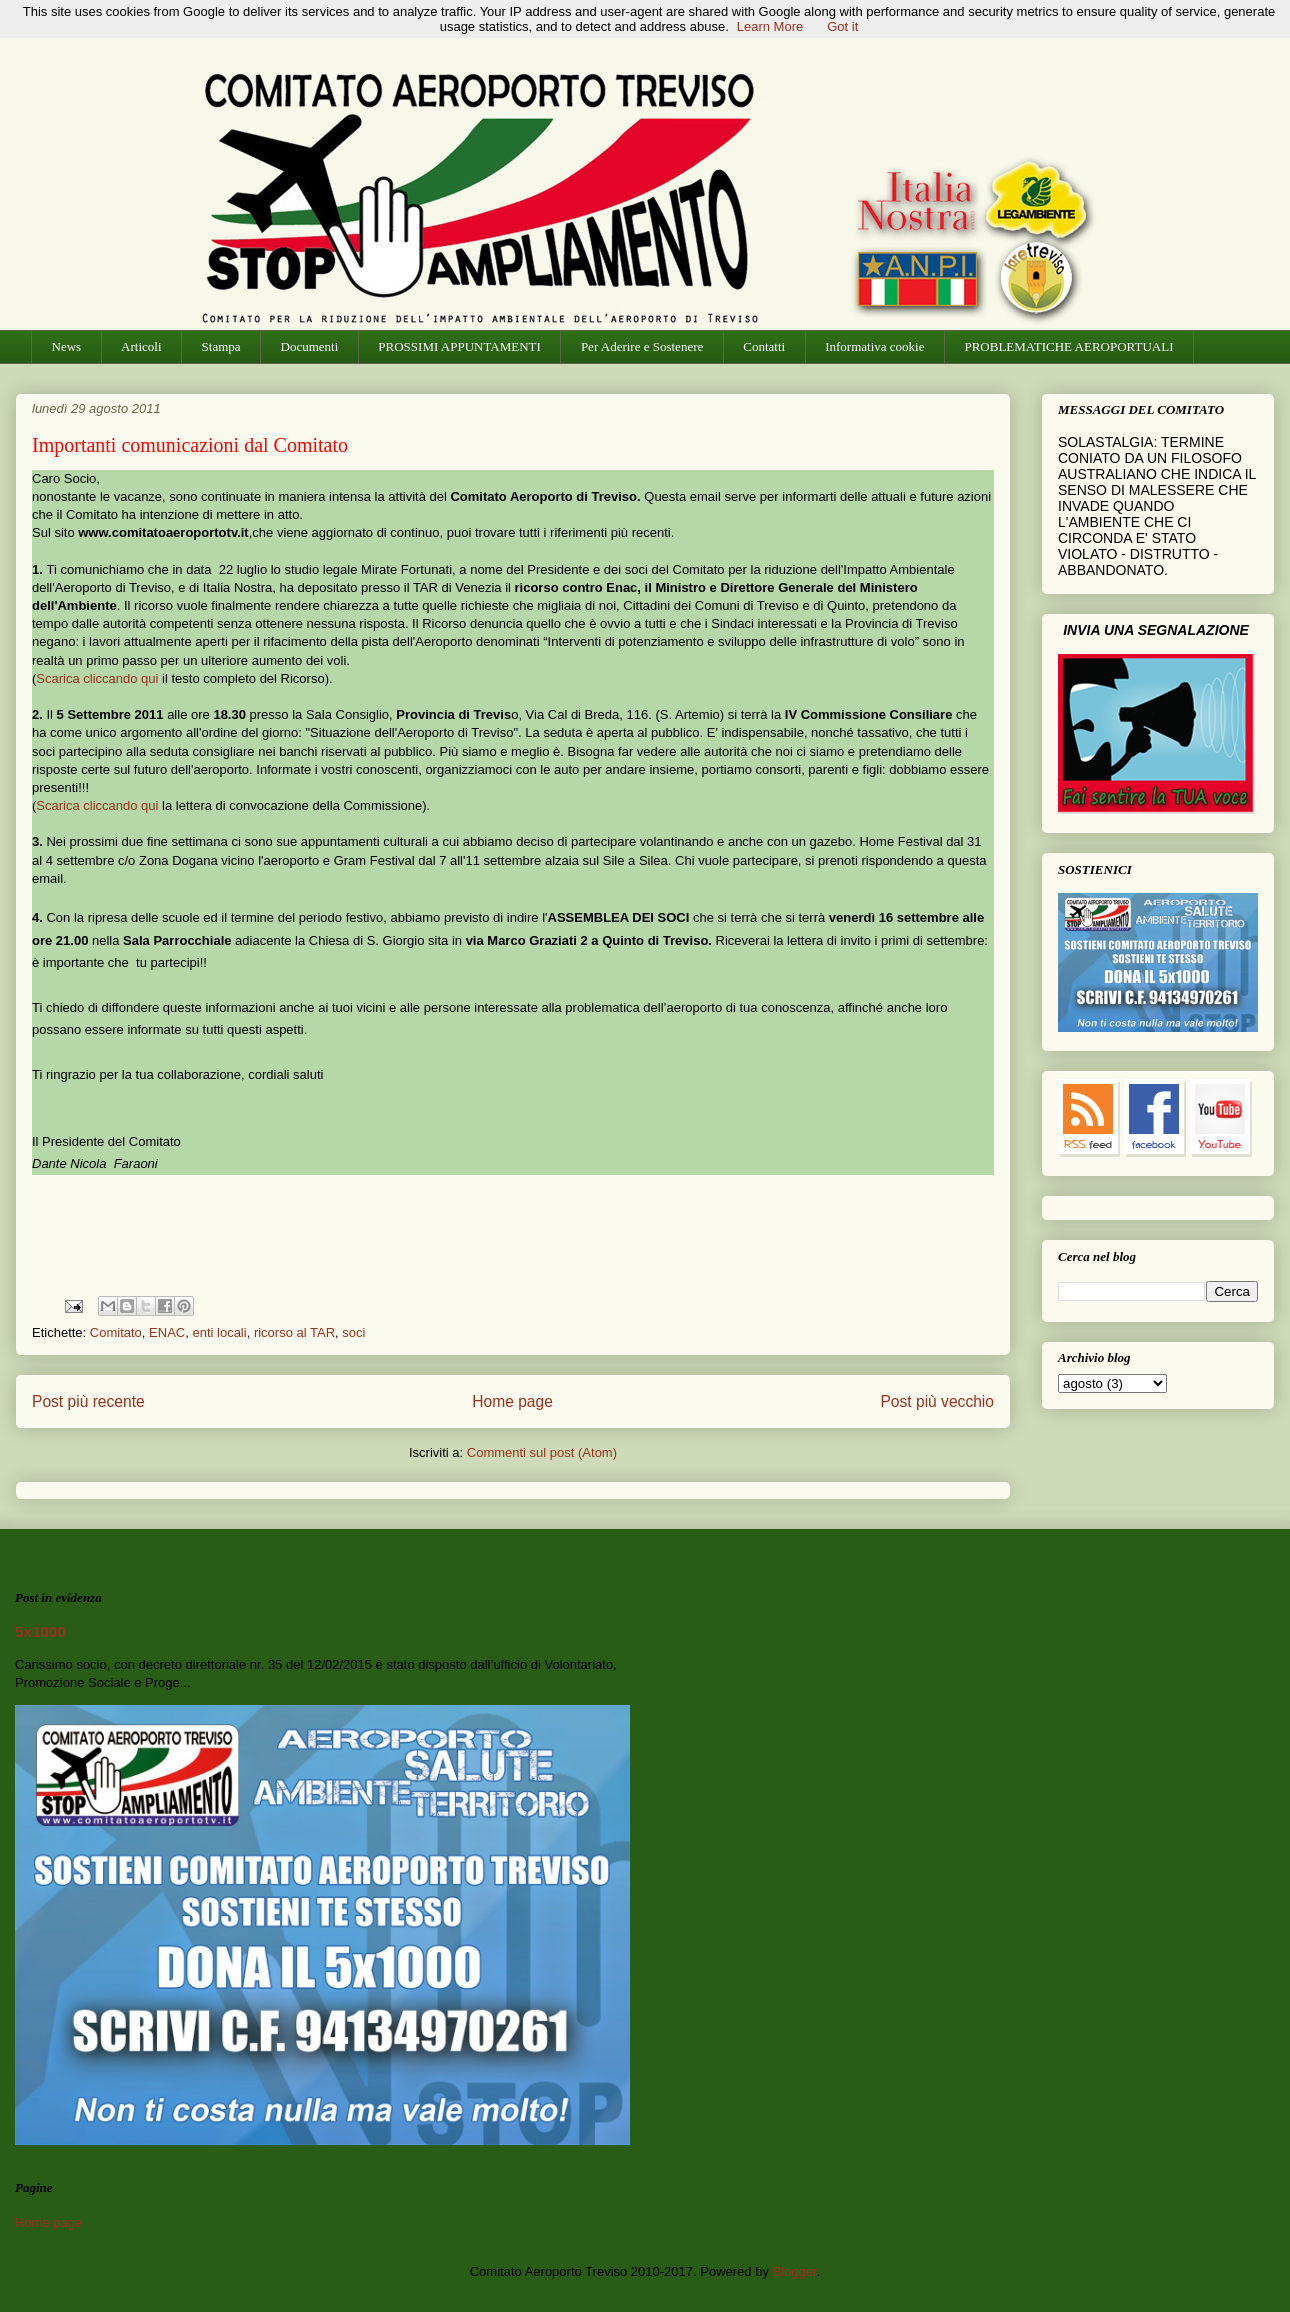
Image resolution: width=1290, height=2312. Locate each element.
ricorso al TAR (294, 1332)
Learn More (770, 26)
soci (353, 1332)
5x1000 (40, 1631)
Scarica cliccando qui (97, 678)
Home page (512, 1401)
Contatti (764, 346)
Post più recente (88, 1401)
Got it (842, 26)
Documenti (310, 346)
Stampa (221, 346)
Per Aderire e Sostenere (642, 346)
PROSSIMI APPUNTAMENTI (459, 346)
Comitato (116, 1332)
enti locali (219, 1332)
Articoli (141, 346)
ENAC (167, 1332)
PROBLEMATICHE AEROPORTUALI (1068, 346)
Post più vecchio (937, 1401)
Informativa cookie (874, 346)
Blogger (795, 2271)
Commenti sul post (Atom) (542, 1452)
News (67, 346)
